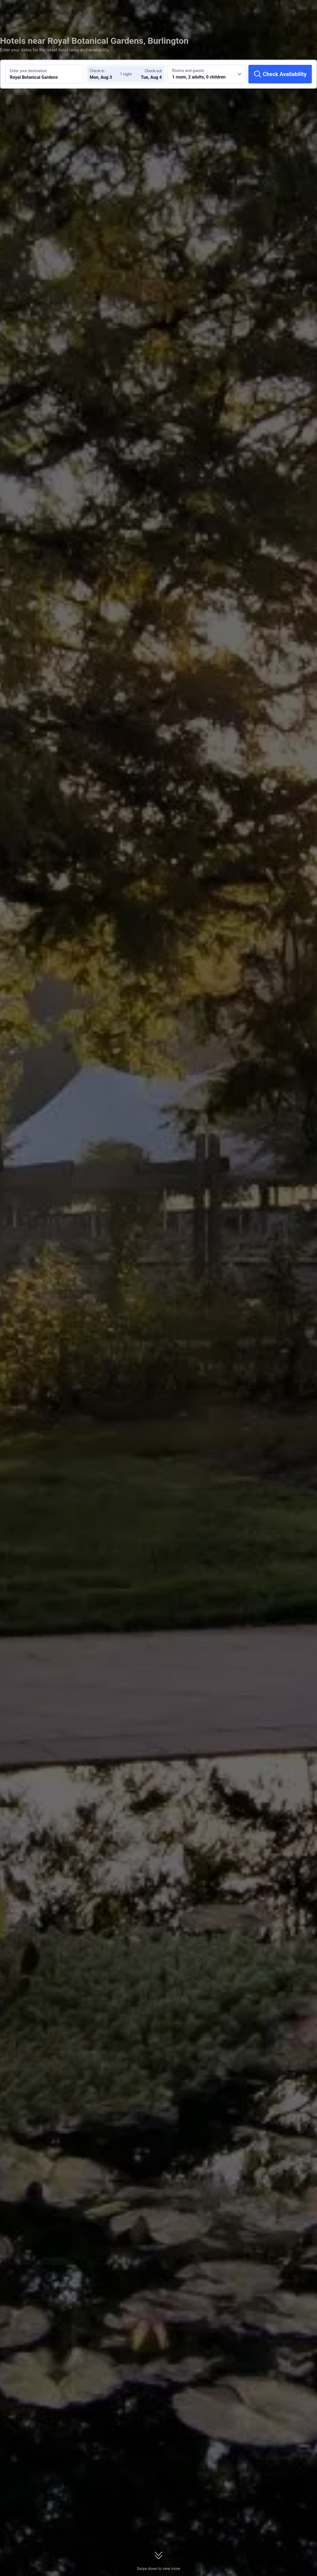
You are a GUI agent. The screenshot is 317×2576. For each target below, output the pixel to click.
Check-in (97, 71)
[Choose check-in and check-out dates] (106, 74)
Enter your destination (28, 71)
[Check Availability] (280, 74)
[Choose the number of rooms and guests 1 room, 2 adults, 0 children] (207, 74)
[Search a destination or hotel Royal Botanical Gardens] (44, 74)
